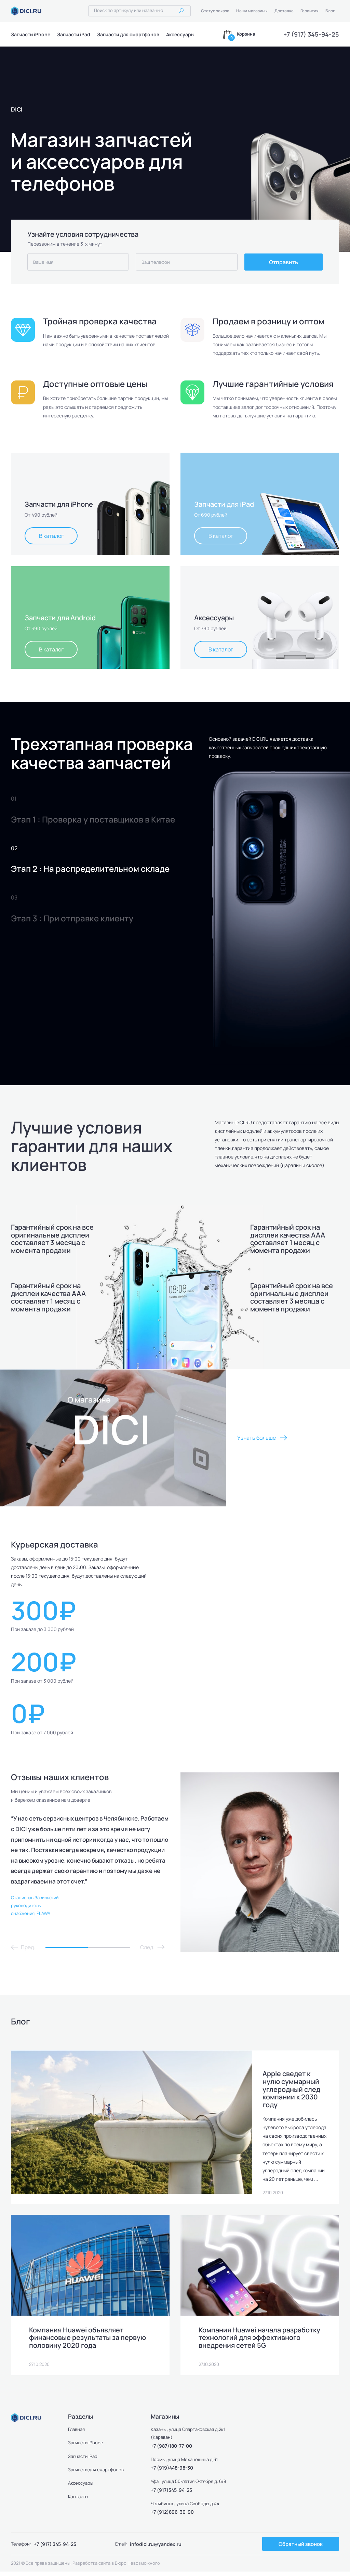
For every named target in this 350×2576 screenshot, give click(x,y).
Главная (76, 2434)
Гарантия (309, 11)
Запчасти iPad (73, 34)
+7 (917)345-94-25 (171, 2494)
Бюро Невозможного (137, 2567)
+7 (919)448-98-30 (172, 2472)
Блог (330, 11)
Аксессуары (180, 34)
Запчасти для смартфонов (128, 34)
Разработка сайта (91, 2567)
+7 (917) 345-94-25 (311, 34)
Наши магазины (252, 11)
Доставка (284, 11)
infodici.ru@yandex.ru (155, 2548)
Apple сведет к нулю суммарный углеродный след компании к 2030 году (291, 2089)
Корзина (246, 34)
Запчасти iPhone (30, 34)
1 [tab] (66, 1947)
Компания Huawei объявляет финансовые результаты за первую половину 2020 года (87, 2342)
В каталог (51, 536)
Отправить (283, 262)
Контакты (78, 2501)
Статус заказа (215, 11)
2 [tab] (109, 1947)
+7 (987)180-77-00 (171, 2450)
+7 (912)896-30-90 (172, 2516)
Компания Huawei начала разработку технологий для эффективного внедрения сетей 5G (260, 2342)
